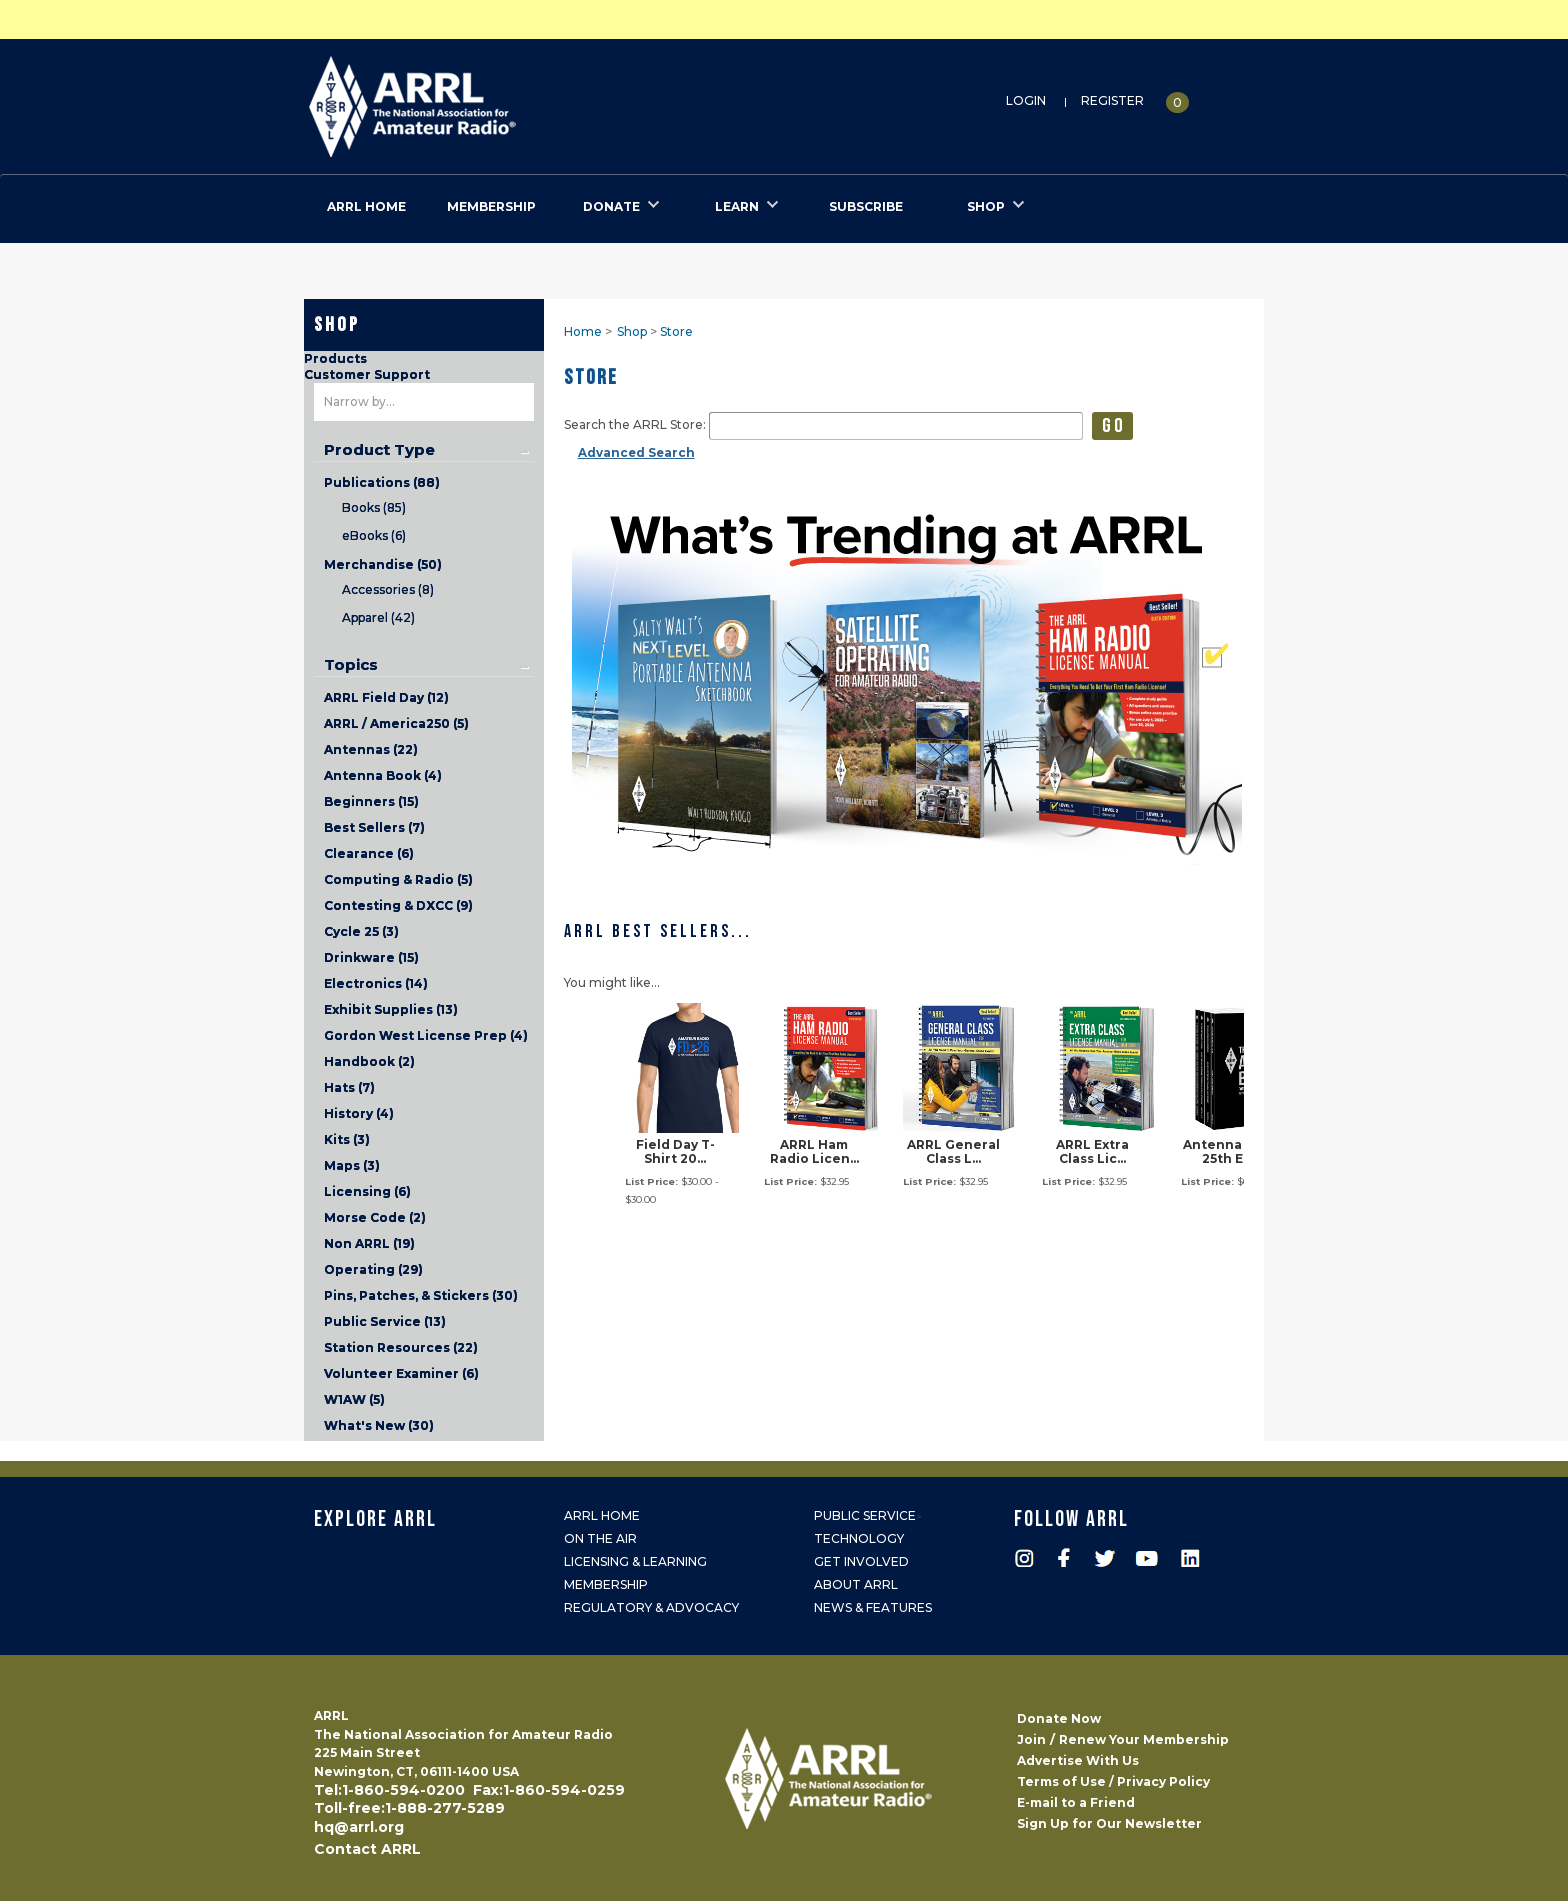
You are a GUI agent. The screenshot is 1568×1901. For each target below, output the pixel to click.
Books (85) (374, 507)
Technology (859, 1538)
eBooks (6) (374, 535)
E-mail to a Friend (1076, 1802)
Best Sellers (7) (374, 827)
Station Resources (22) (401, 1347)
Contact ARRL (367, 1849)
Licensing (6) (367, 1191)
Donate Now (1059, 1718)
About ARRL (856, 1584)
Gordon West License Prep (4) (426, 1035)
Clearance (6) (369, 853)
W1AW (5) (354, 1399)
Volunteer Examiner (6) (401, 1373)
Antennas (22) (371, 749)
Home (583, 331)
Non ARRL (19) (369, 1243)
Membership (606, 1584)
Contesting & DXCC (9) (398, 905)
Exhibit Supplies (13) (391, 1009)
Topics (351, 665)
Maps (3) (352, 1165)
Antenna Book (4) (383, 775)
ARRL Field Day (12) (386, 697)
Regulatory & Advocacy (651, 1607)
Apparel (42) (378, 617)
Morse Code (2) (375, 1217)
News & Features (873, 1607)
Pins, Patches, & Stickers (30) (421, 1295)
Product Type (379, 450)
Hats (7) (349, 1087)
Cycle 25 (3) (361, 931)
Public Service (865, 1515)
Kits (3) (347, 1139)
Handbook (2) (369, 1061)
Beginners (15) (371, 801)
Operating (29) (373, 1269)
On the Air (600, 1538)
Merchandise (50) (383, 564)
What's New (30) (379, 1425)
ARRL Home (602, 1515)
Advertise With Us (1078, 1760)
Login (1026, 100)
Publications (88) (382, 482)
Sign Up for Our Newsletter (1109, 1823)
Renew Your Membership (1144, 1739)
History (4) (359, 1113)
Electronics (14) (376, 983)
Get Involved (861, 1561)
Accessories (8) (388, 589)
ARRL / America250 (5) (396, 723)
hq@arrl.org (359, 1827)
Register (1112, 100)
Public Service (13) (385, 1321)
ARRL (494, 100)
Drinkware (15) (371, 957)
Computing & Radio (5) (398, 879)
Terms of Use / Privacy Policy (1113, 1781)
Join (1031, 1739)
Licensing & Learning (635, 1561)
